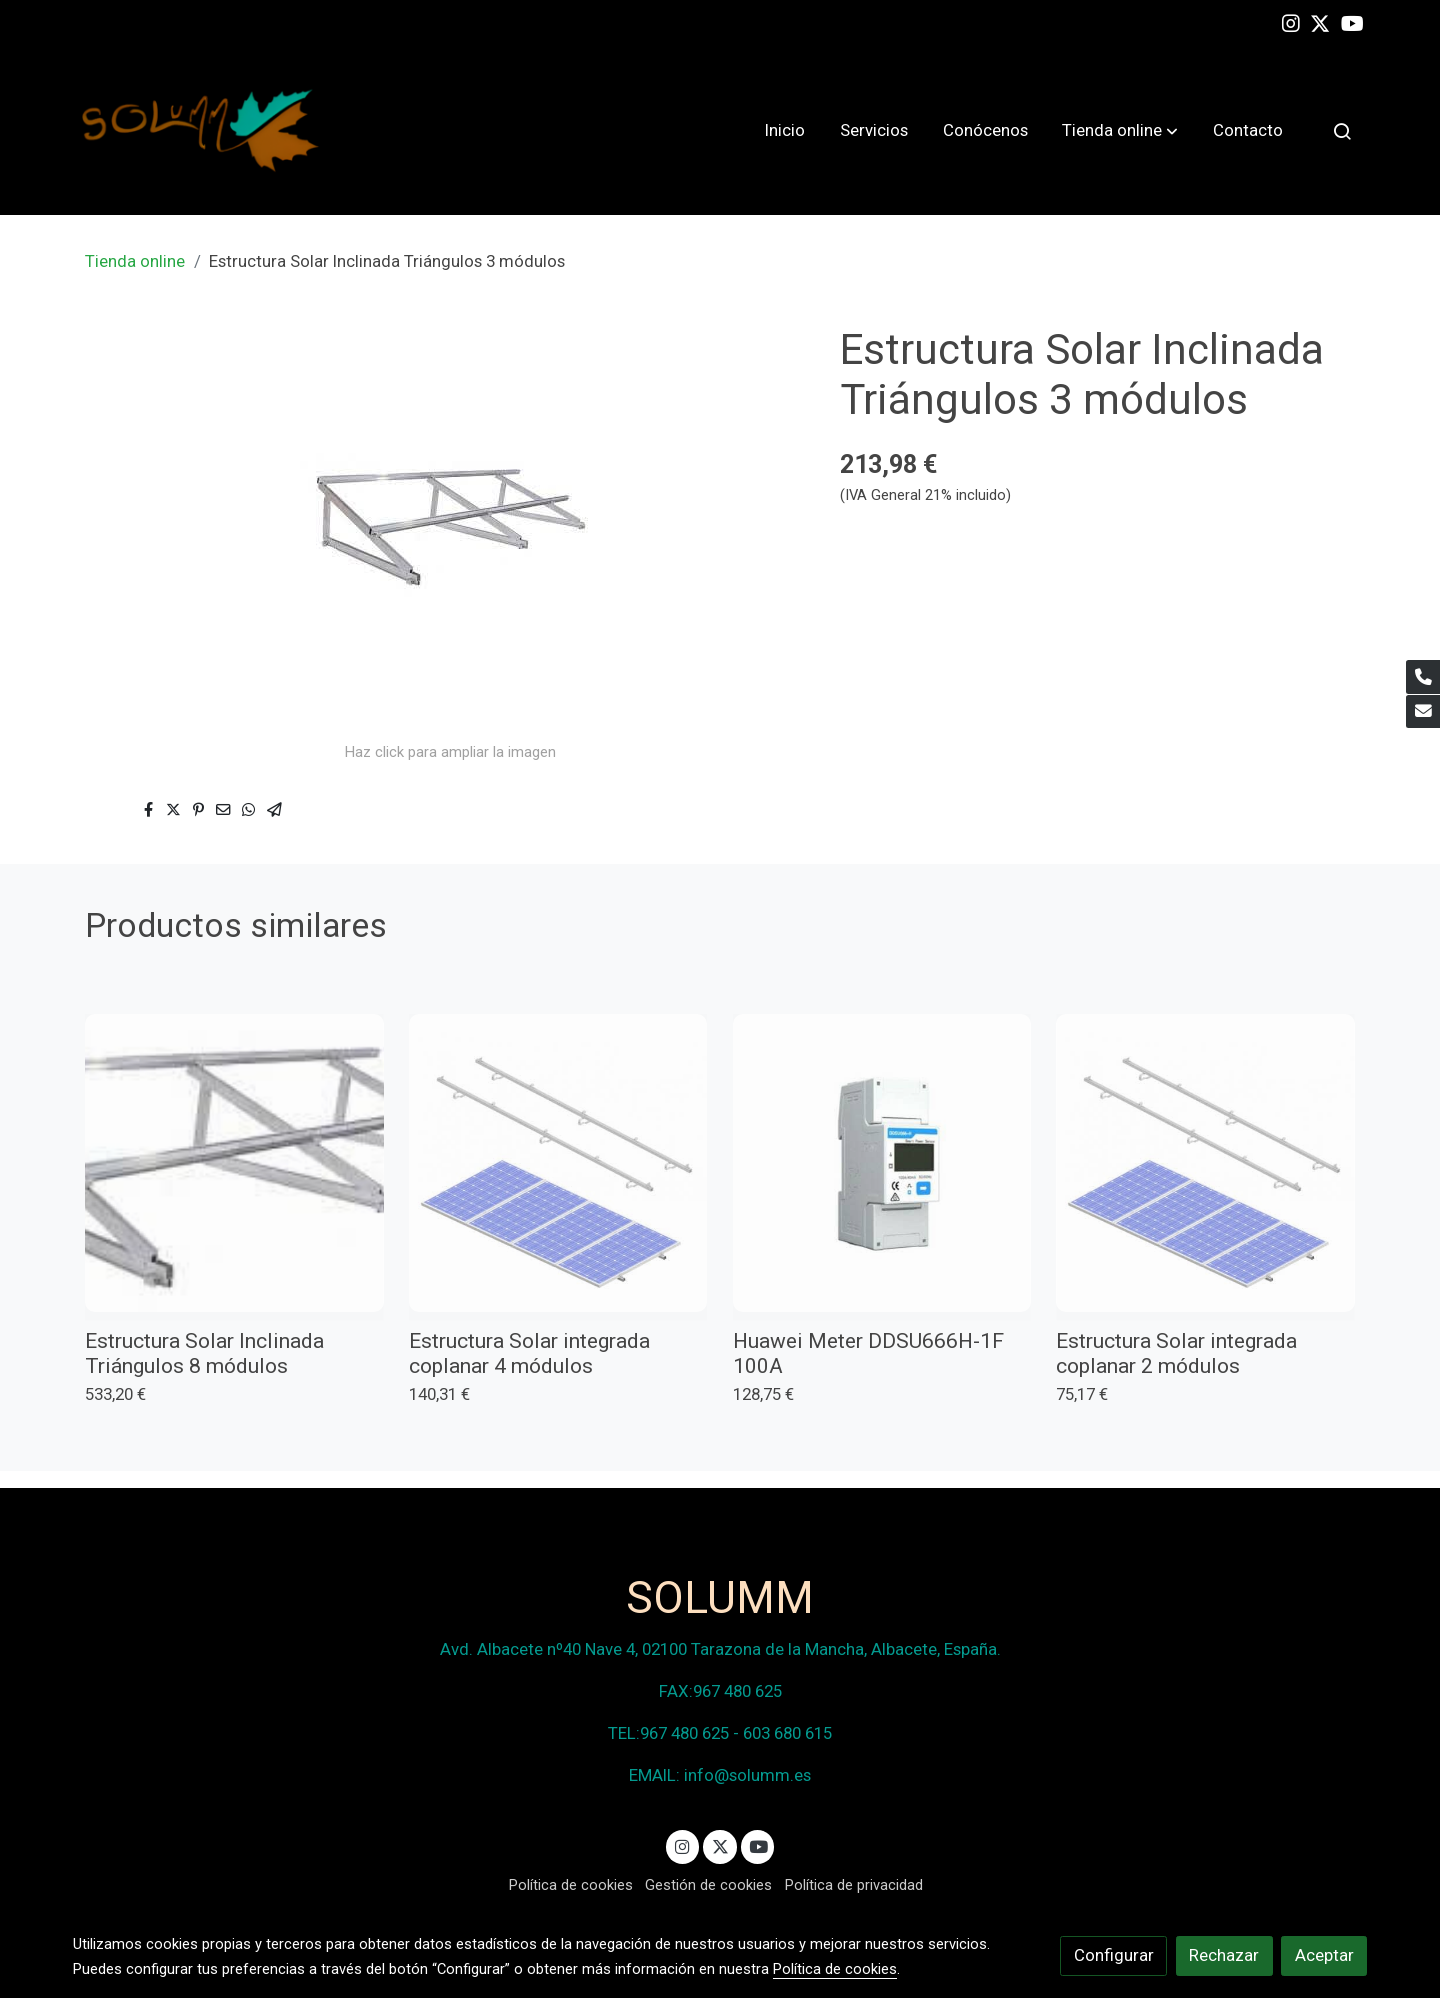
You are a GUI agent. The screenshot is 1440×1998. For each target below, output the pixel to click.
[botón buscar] (1342, 131)
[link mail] (1423, 712)
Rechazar (1224, 1955)
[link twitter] (1320, 22)
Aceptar (1324, 1955)
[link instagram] (1291, 22)
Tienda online (135, 261)
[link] (201, 130)
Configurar (1114, 1955)
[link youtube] (1352, 22)
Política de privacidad (854, 1885)
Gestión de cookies (708, 1885)
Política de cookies (571, 1885)
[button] (1120, 131)
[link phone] (1423, 677)
